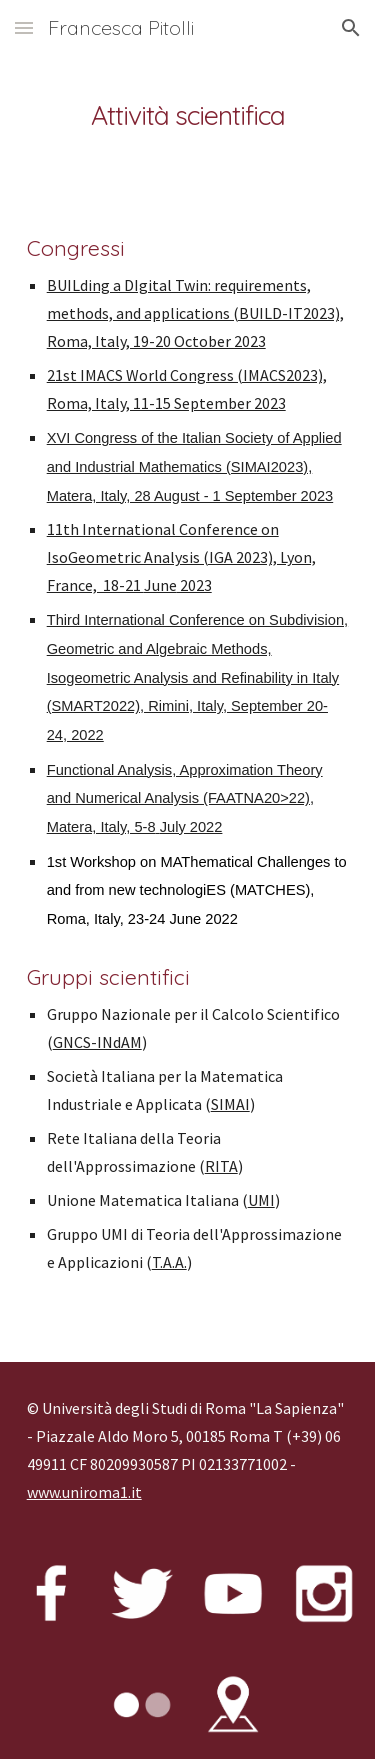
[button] (24, 27)
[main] (188, 115)
